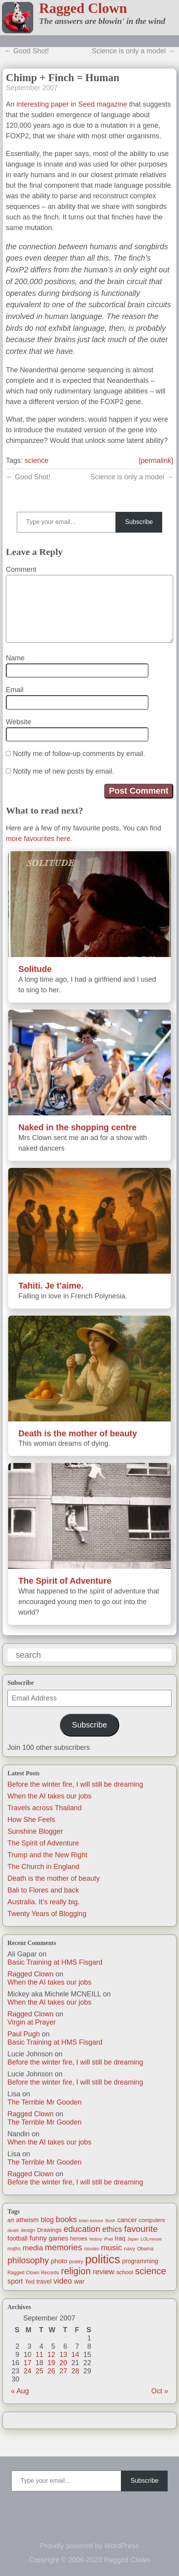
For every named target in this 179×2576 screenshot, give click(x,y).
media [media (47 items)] (33, 2248)
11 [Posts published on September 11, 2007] (39, 2354)
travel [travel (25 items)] (43, 2281)
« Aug (20, 2391)
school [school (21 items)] (124, 2272)
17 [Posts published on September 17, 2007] (27, 2363)
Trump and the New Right (47, 1855)
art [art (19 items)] (10, 2220)
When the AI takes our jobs (49, 1796)
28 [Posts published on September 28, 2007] (75, 2371)
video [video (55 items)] (63, 2281)
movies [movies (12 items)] (91, 2249)
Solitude (35, 969)
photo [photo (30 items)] (59, 2261)
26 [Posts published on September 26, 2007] (51, 2371)
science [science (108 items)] (150, 2271)
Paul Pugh (23, 2034)
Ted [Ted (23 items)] (30, 2281)
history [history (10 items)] (95, 2239)
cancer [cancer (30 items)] (127, 2220)
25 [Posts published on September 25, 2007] (39, 2371)
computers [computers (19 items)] (152, 2220)
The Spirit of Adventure (43, 1843)
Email (14, 690)
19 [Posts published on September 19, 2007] (51, 2363)
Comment (21, 569)
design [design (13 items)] (28, 2230)
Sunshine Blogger (35, 1831)
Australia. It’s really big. (43, 1902)
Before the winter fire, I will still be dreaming (75, 1784)
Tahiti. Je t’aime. (50, 1286)
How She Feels (31, 1820)
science (36, 460)
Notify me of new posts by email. (63, 771)
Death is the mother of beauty (53, 1878)
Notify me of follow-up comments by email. (79, 754)
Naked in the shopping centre (77, 1127)
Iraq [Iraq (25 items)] (120, 2238)
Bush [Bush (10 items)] (110, 2220)
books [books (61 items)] (66, 2219)
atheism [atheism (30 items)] (27, 2220)
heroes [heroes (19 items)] (79, 2238)
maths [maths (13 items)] (14, 2249)
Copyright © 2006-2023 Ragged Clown (89, 2560)
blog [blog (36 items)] (47, 2220)
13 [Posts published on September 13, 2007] (63, 2354)
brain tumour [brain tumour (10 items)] (91, 2220)
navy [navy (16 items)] (129, 2249)
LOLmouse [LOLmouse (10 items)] (151, 2239)
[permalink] (156, 460)
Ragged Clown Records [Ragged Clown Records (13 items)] (33, 2272)
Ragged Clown (83, 8)
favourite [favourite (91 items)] (141, 2229)
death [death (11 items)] (13, 2230)
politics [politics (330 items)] (102, 2259)
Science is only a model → (133, 51)
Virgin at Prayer (31, 2022)
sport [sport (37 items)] (15, 2281)
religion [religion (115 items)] (76, 2271)
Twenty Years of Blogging (46, 1914)
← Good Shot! (26, 51)
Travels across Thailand (44, 1808)
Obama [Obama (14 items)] (145, 2249)
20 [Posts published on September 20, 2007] (63, 2363)
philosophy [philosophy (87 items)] (28, 2260)
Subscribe (89, 1724)
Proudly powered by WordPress (89, 2546)
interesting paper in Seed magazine (71, 104)
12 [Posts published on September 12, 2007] (51, 2354)
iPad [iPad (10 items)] (108, 2239)
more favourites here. (39, 839)
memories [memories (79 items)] (63, 2247)
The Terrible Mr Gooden (44, 2102)
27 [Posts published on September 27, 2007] (63, 2371)
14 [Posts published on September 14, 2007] (75, 2354)
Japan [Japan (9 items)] (133, 2239)
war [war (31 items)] (79, 2281)
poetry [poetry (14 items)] (76, 2261)
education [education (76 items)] (82, 2229)
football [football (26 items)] (17, 2238)
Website (18, 722)
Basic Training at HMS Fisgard (54, 1962)
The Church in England (43, 1867)
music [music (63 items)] (111, 2247)
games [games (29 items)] (58, 2238)
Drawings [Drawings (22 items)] (49, 2229)
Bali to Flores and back (43, 1890)
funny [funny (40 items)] (38, 2238)
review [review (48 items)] (103, 2272)
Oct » (159, 2391)
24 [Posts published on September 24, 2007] (27, 2371)
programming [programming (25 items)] (140, 2261)
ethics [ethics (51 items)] (112, 2229)
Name (15, 658)
